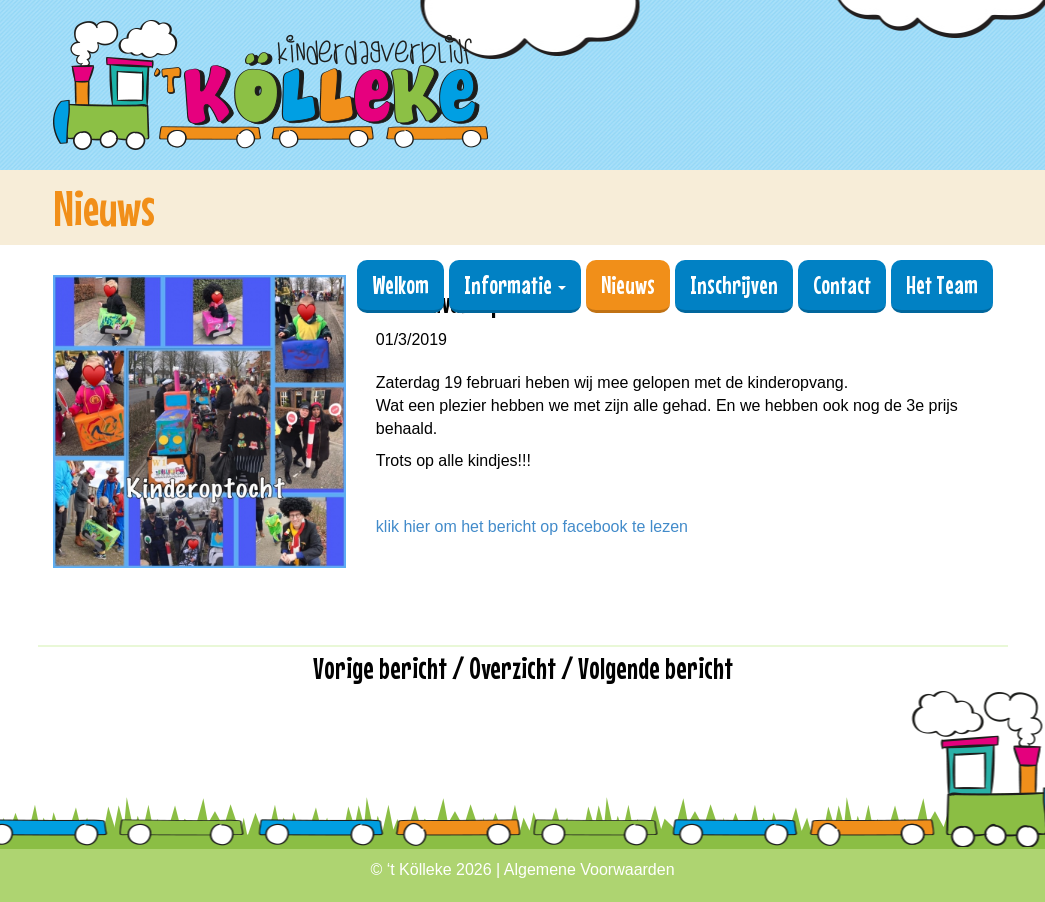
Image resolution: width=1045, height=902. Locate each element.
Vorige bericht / (391, 668)
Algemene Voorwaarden (589, 869)
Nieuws (628, 285)
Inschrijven (734, 285)
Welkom (400, 285)
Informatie (515, 285)
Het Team (942, 285)
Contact (842, 285)
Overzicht (512, 668)
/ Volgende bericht (647, 668)
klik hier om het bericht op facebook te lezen (532, 526)
